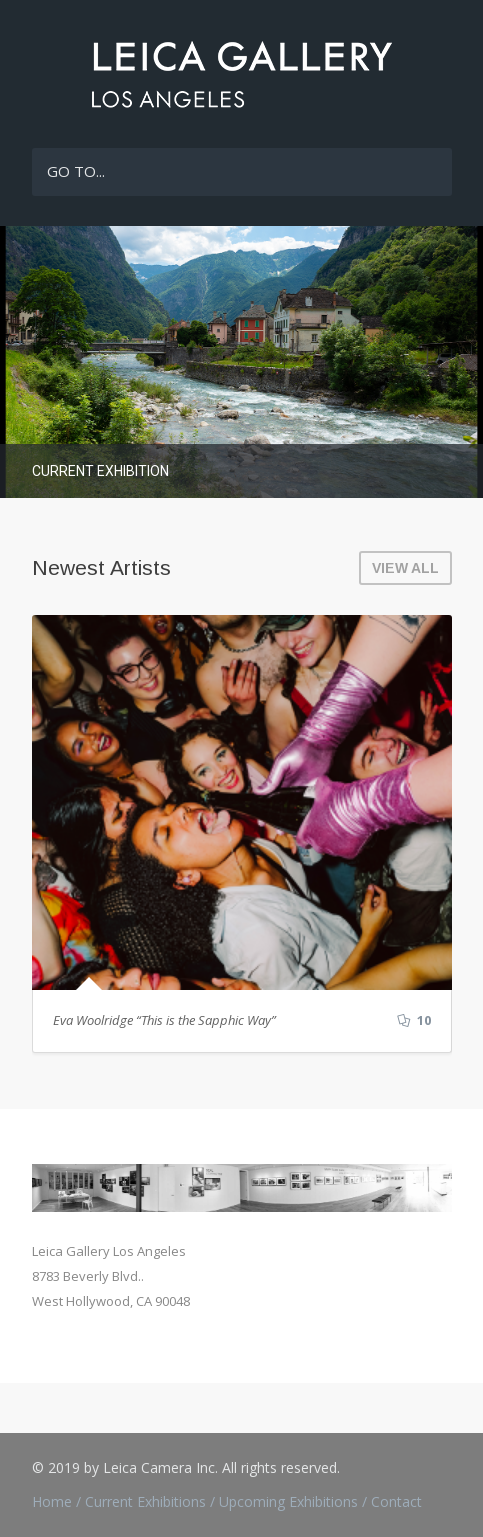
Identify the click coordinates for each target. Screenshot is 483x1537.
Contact (396, 1501)
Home (52, 1501)
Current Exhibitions (145, 1501)
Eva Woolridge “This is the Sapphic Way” (164, 1020)
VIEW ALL (405, 568)
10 (413, 1021)
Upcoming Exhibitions (288, 1501)
